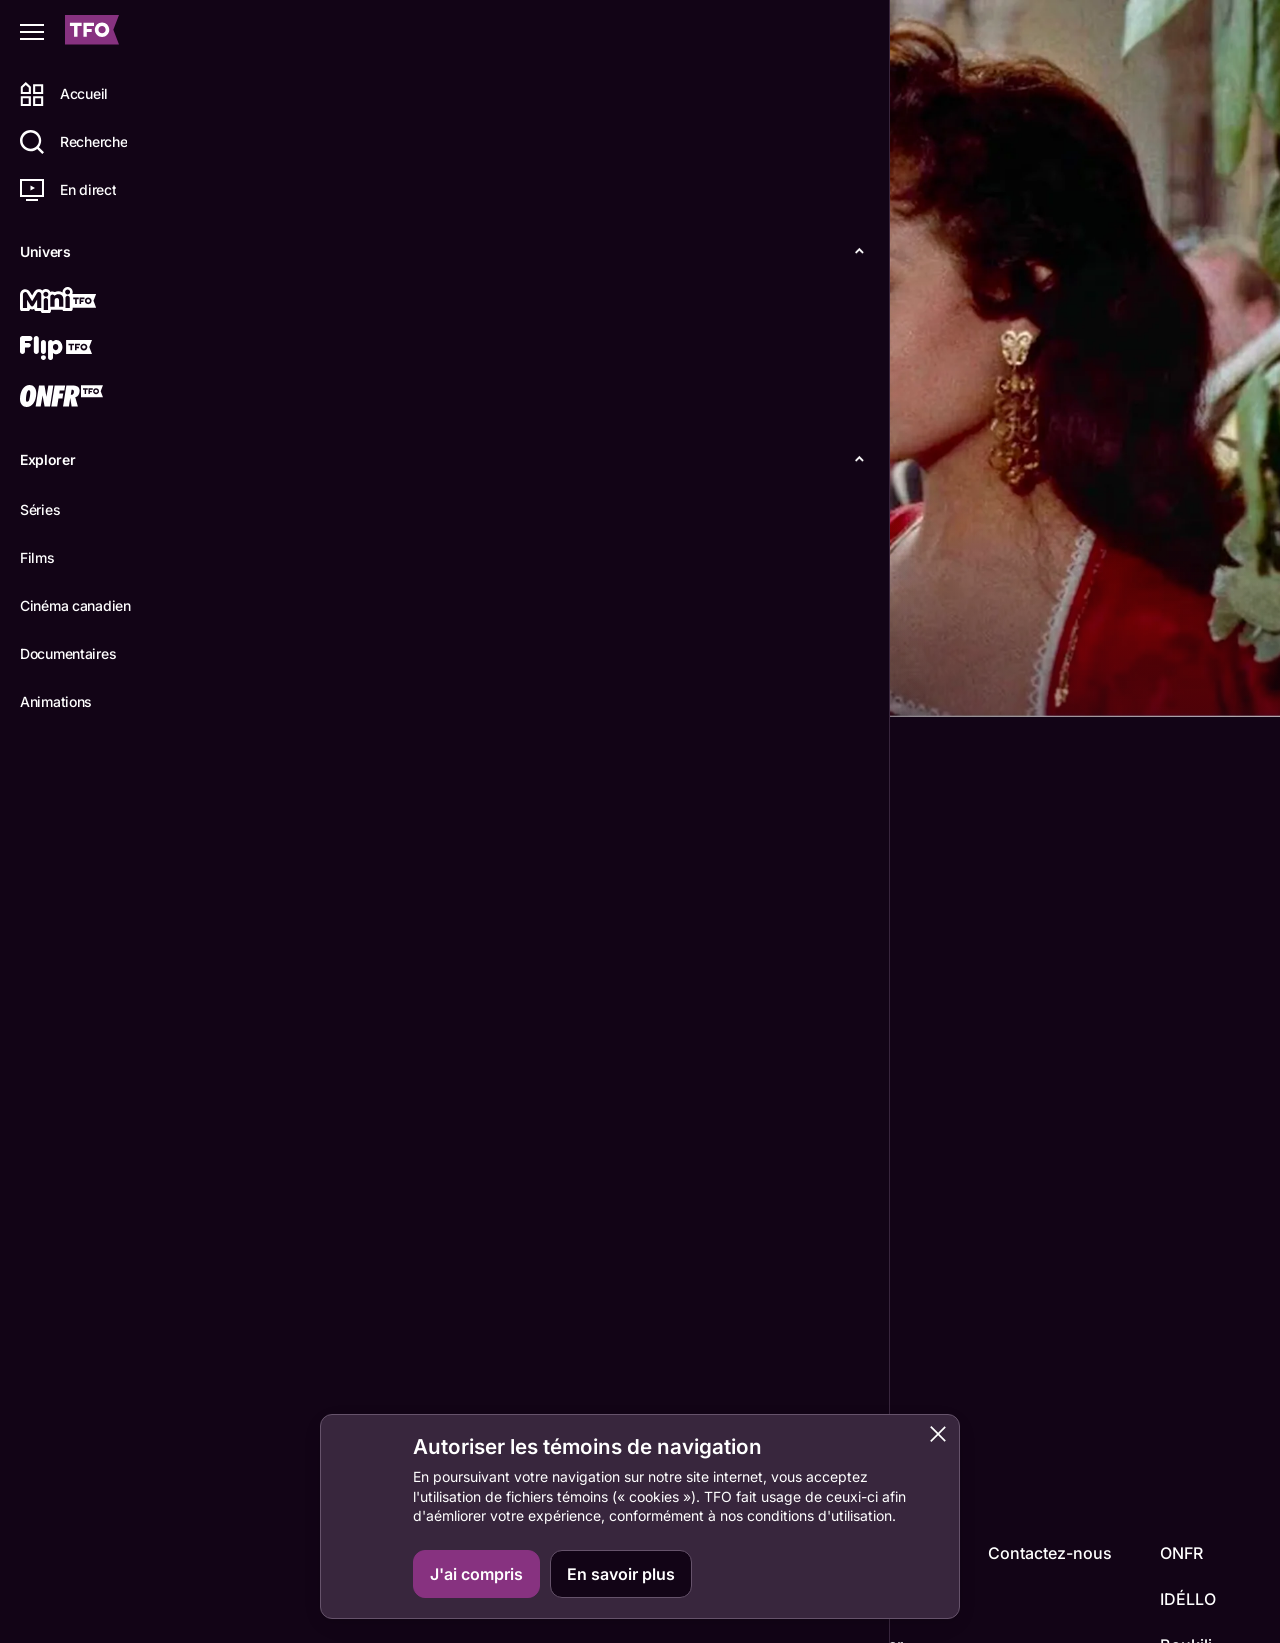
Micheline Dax (382, 1402)
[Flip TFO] (87, 350)
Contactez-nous (1050, 1553)
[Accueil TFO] (92, 32)
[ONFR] (87, 398)
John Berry (286, 1281)
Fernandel (281, 1402)
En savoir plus (621, 1574)
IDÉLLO (1188, 1599)
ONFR (1181, 1553)
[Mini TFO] (87, 302)
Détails (275, 685)
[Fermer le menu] (32, 32)
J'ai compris (476, 1574)
